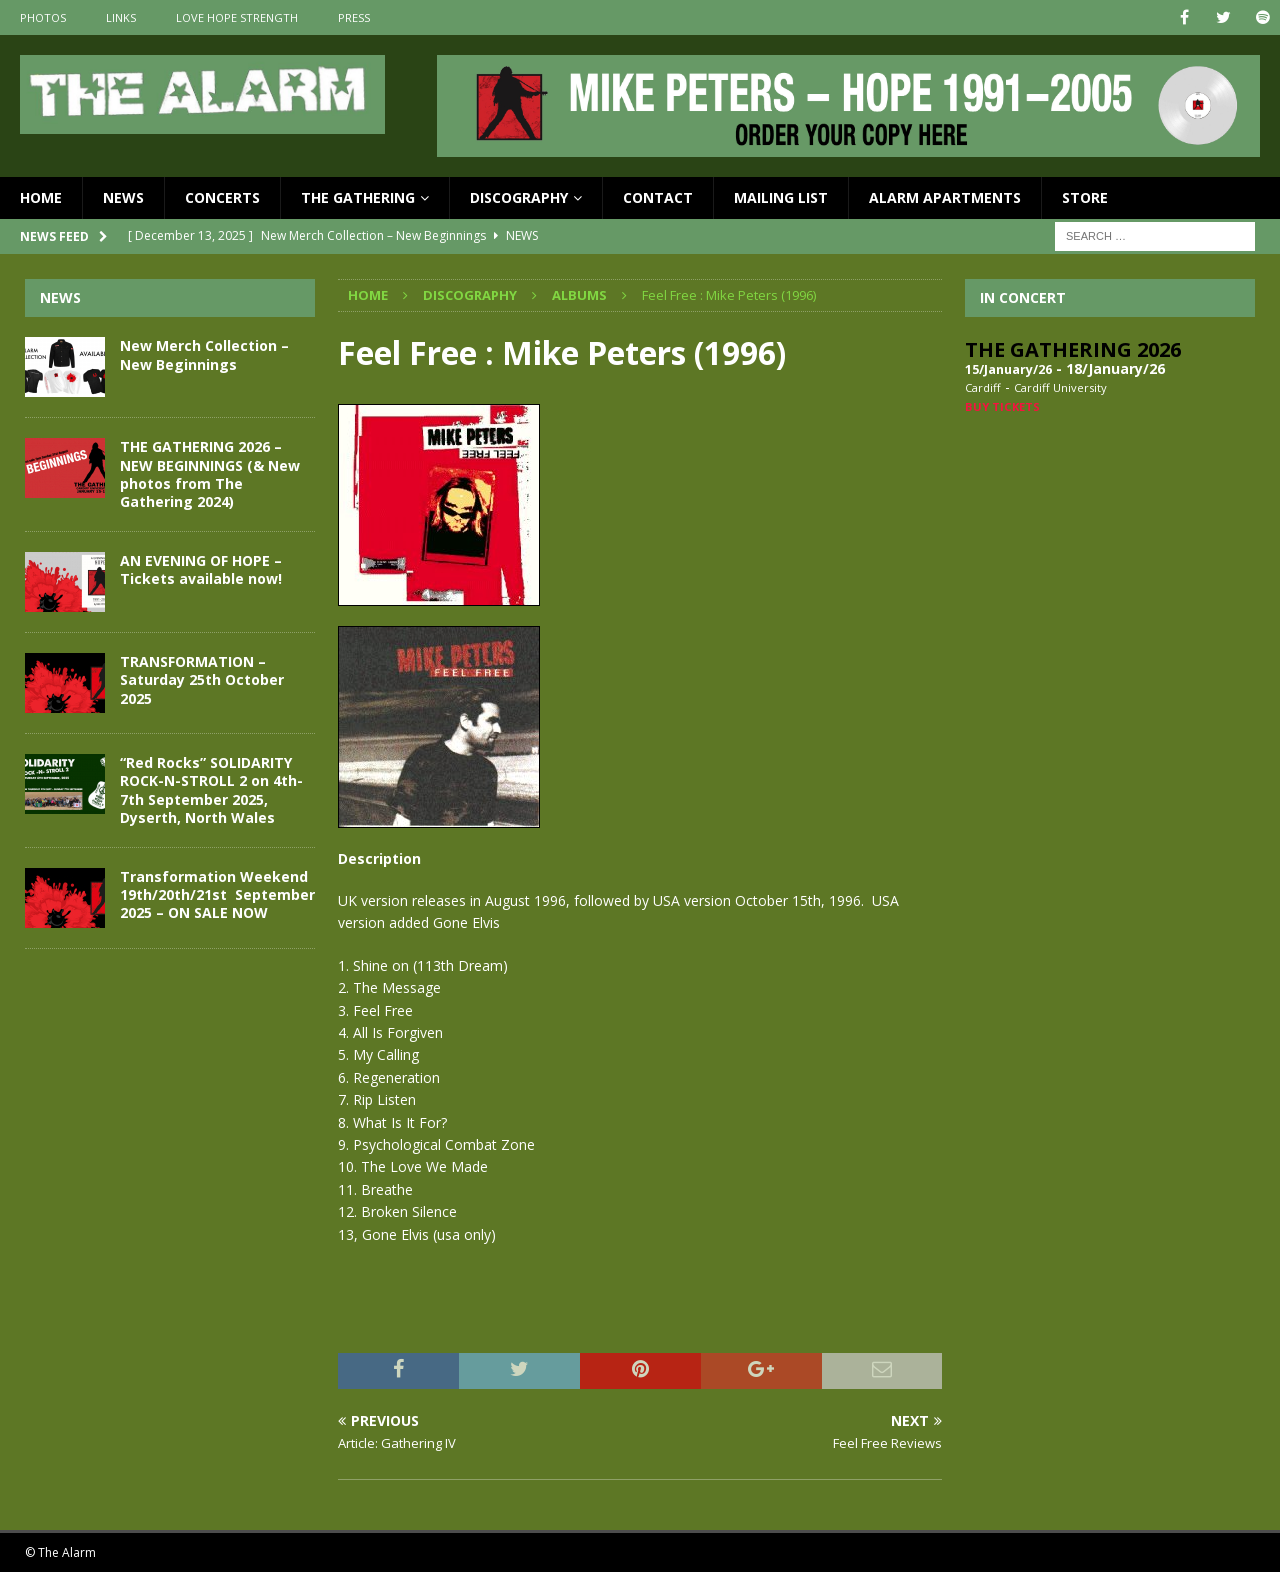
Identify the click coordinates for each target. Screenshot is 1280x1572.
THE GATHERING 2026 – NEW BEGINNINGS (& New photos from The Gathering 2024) (210, 474)
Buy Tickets (1002, 406)
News (123, 197)
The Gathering (358, 197)
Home (41, 197)
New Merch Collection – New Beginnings (204, 354)
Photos (43, 17)
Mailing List (781, 197)
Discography (519, 197)
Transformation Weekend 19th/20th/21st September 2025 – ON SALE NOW (217, 894)
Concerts (222, 197)
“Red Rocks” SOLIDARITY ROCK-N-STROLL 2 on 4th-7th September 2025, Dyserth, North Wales (211, 790)
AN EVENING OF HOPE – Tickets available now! (201, 569)
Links (121, 17)
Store (1085, 197)
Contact (658, 197)
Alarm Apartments (945, 197)
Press (354, 17)
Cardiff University (1060, 387)
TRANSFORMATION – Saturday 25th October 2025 (202, 679)
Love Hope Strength (237, 17)
